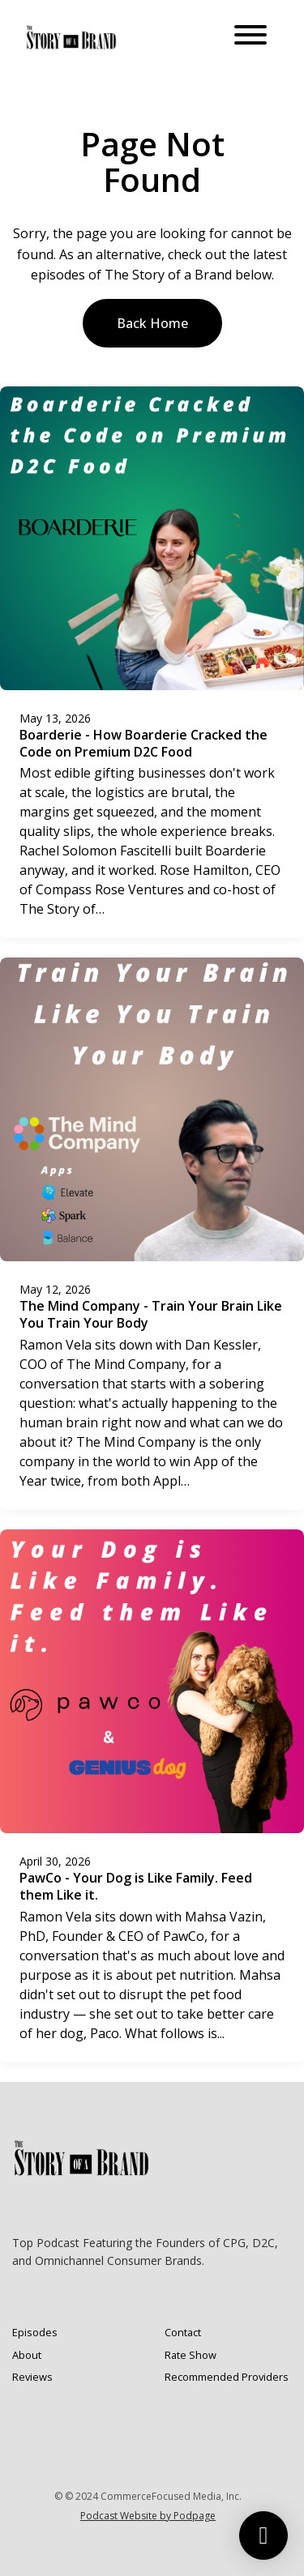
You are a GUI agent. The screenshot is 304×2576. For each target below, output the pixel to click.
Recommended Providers (227, 2376)
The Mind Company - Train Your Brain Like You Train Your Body (150, 1314)
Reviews (32, 2376)
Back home (152, 323)
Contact (183, 2332)
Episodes (35, 2332)
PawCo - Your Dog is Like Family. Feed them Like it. (135, 1886)
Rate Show (190, 2355)
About (26, 2355)
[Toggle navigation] (250, 37)
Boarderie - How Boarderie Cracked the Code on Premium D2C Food (143, 743)
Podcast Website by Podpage (148, 2516)
